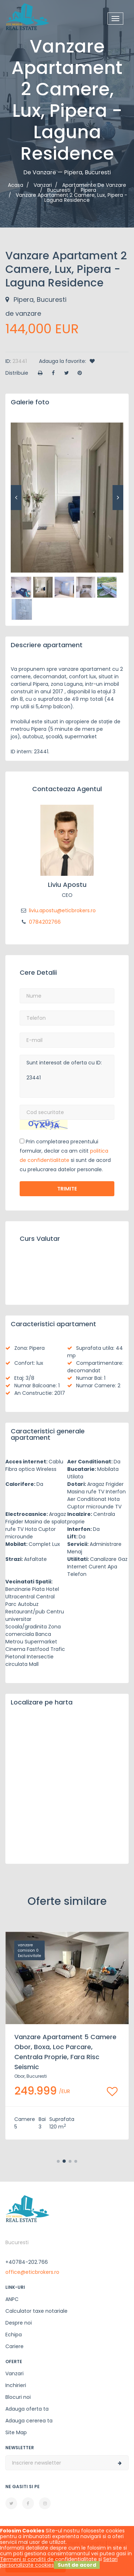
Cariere (14, 2346)
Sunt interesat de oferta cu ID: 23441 (67, 1076)
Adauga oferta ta (27, 2408)
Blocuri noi (18, 2397)
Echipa (13, 2334)
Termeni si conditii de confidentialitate (48, 2559)
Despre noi (18, 2322)
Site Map (16, 2432)
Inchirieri (15, 2385)
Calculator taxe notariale (36, 2311)
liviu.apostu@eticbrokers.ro (58, 910)
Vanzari (14, 2373)
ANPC (12, 2299)
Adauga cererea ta (29, 2420)
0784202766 (40, 921)
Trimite (67, 1188)
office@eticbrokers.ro (32, 2272)
